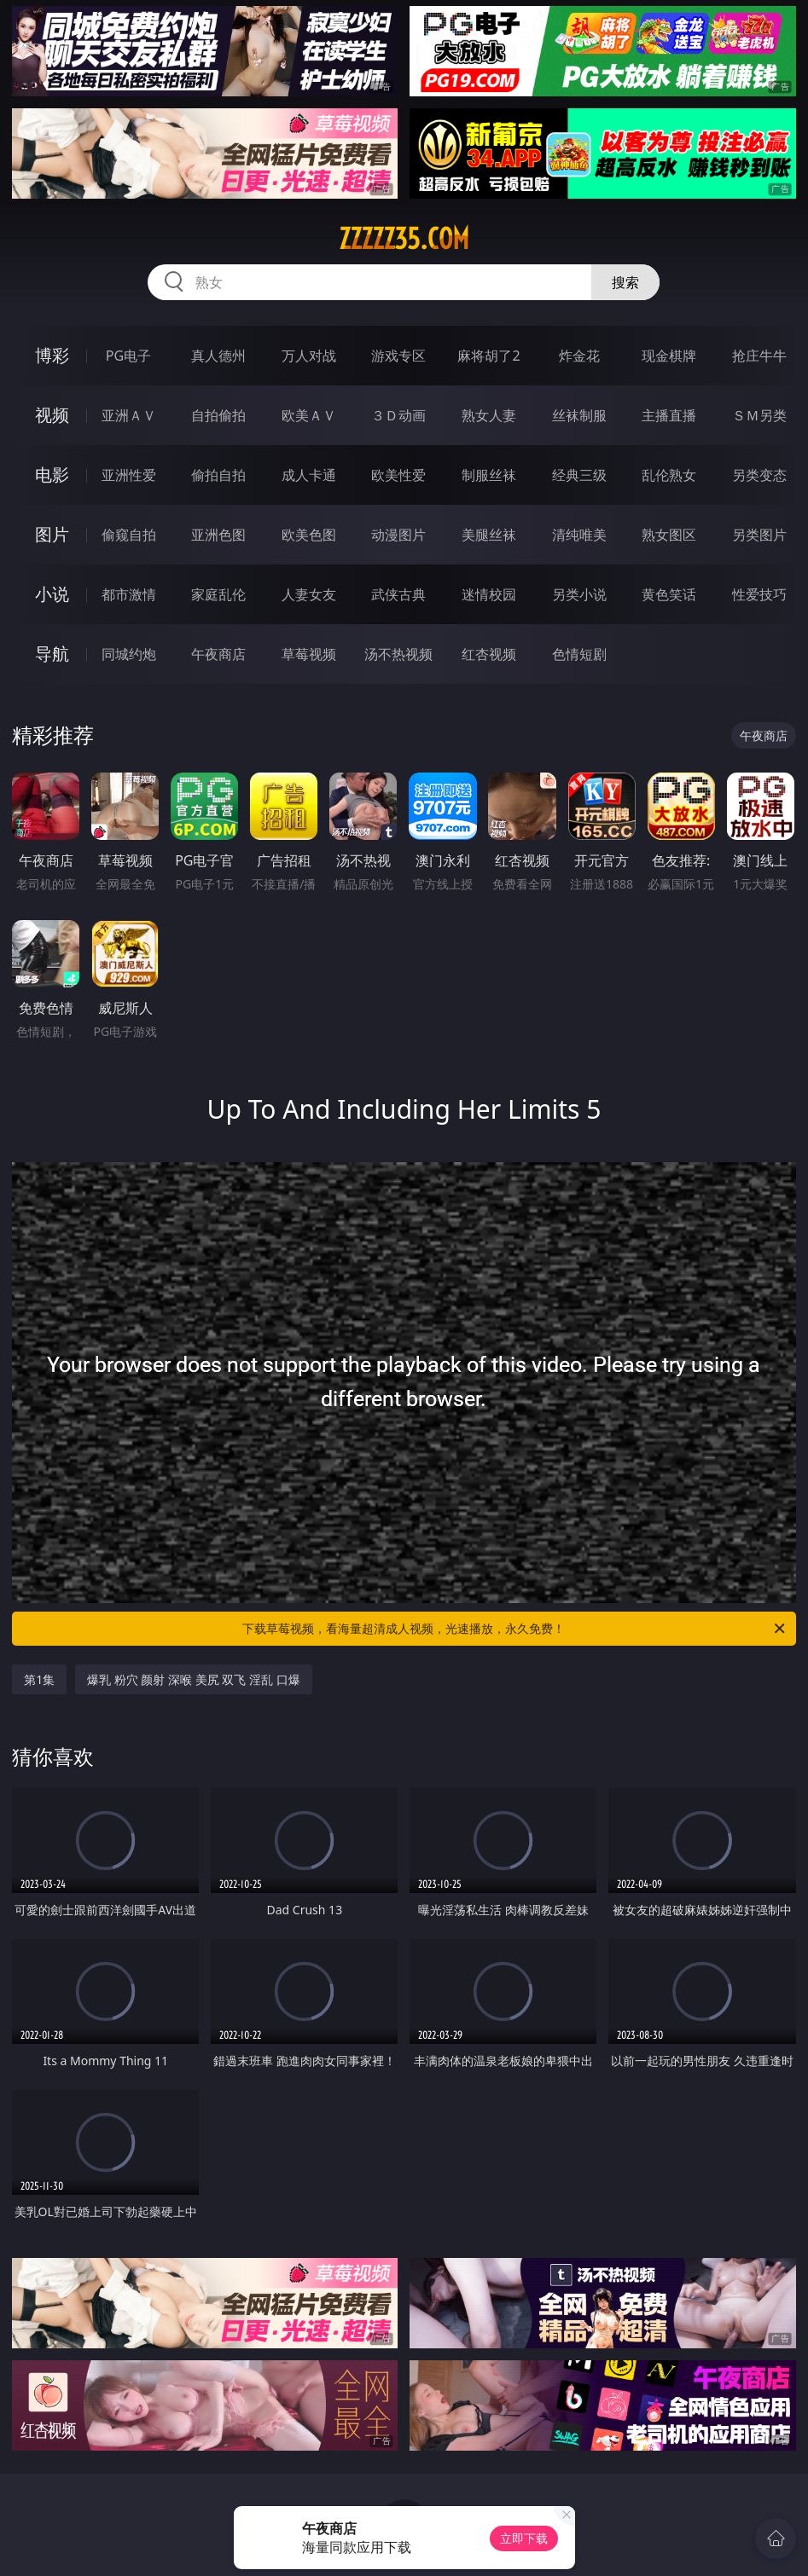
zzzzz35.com (404, 239)
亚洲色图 (218, 534)
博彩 (52, 355)
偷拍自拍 (218, 475)
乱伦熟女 (669, 475)
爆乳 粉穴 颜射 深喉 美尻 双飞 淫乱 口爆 (193, 1679)
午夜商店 (218, 654)
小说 (52, 593)
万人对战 (309, 355)
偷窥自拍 (129, 534)
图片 (52, 534)
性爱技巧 (759, 594)
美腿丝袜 (489, 534)
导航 (52, 653)
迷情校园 (489, 594)
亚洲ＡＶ (129, 415)
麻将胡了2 (488, 355)
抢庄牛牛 (759, 355)
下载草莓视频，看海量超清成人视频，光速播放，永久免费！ (514, 1628)
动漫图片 (398, 534)
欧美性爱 (398, 475)
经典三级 (579, 475)
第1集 (39, 1679)
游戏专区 (398, 355)
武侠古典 (398, 594)
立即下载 (524, 2538)
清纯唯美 (579, 534)
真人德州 (218, 355)
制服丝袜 (489, 475)
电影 (52, 474)
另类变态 (759, 475)
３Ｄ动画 (398, 415)
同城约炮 (129, 654)
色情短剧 (579, 654)
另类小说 (579, 594)
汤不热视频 (398, 654)
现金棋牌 (669, 355)
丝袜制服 (579, 415)
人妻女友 (309, 594)
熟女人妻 (489, 415)
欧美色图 (309, 534)
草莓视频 (309, 654)
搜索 (625, 282)
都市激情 (129, 594)
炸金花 (579, 355)
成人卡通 (309, 475)
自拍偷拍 (218, 415)
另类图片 (759, 534)
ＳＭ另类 (759, 415)
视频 (52, 414)
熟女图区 (669, 534)
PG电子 (128, 355)
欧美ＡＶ (309, 415)
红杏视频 (489, 654)
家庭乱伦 (218, 594)
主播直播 (669, 415)
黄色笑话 (669, 594)
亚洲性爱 (129, 475)
